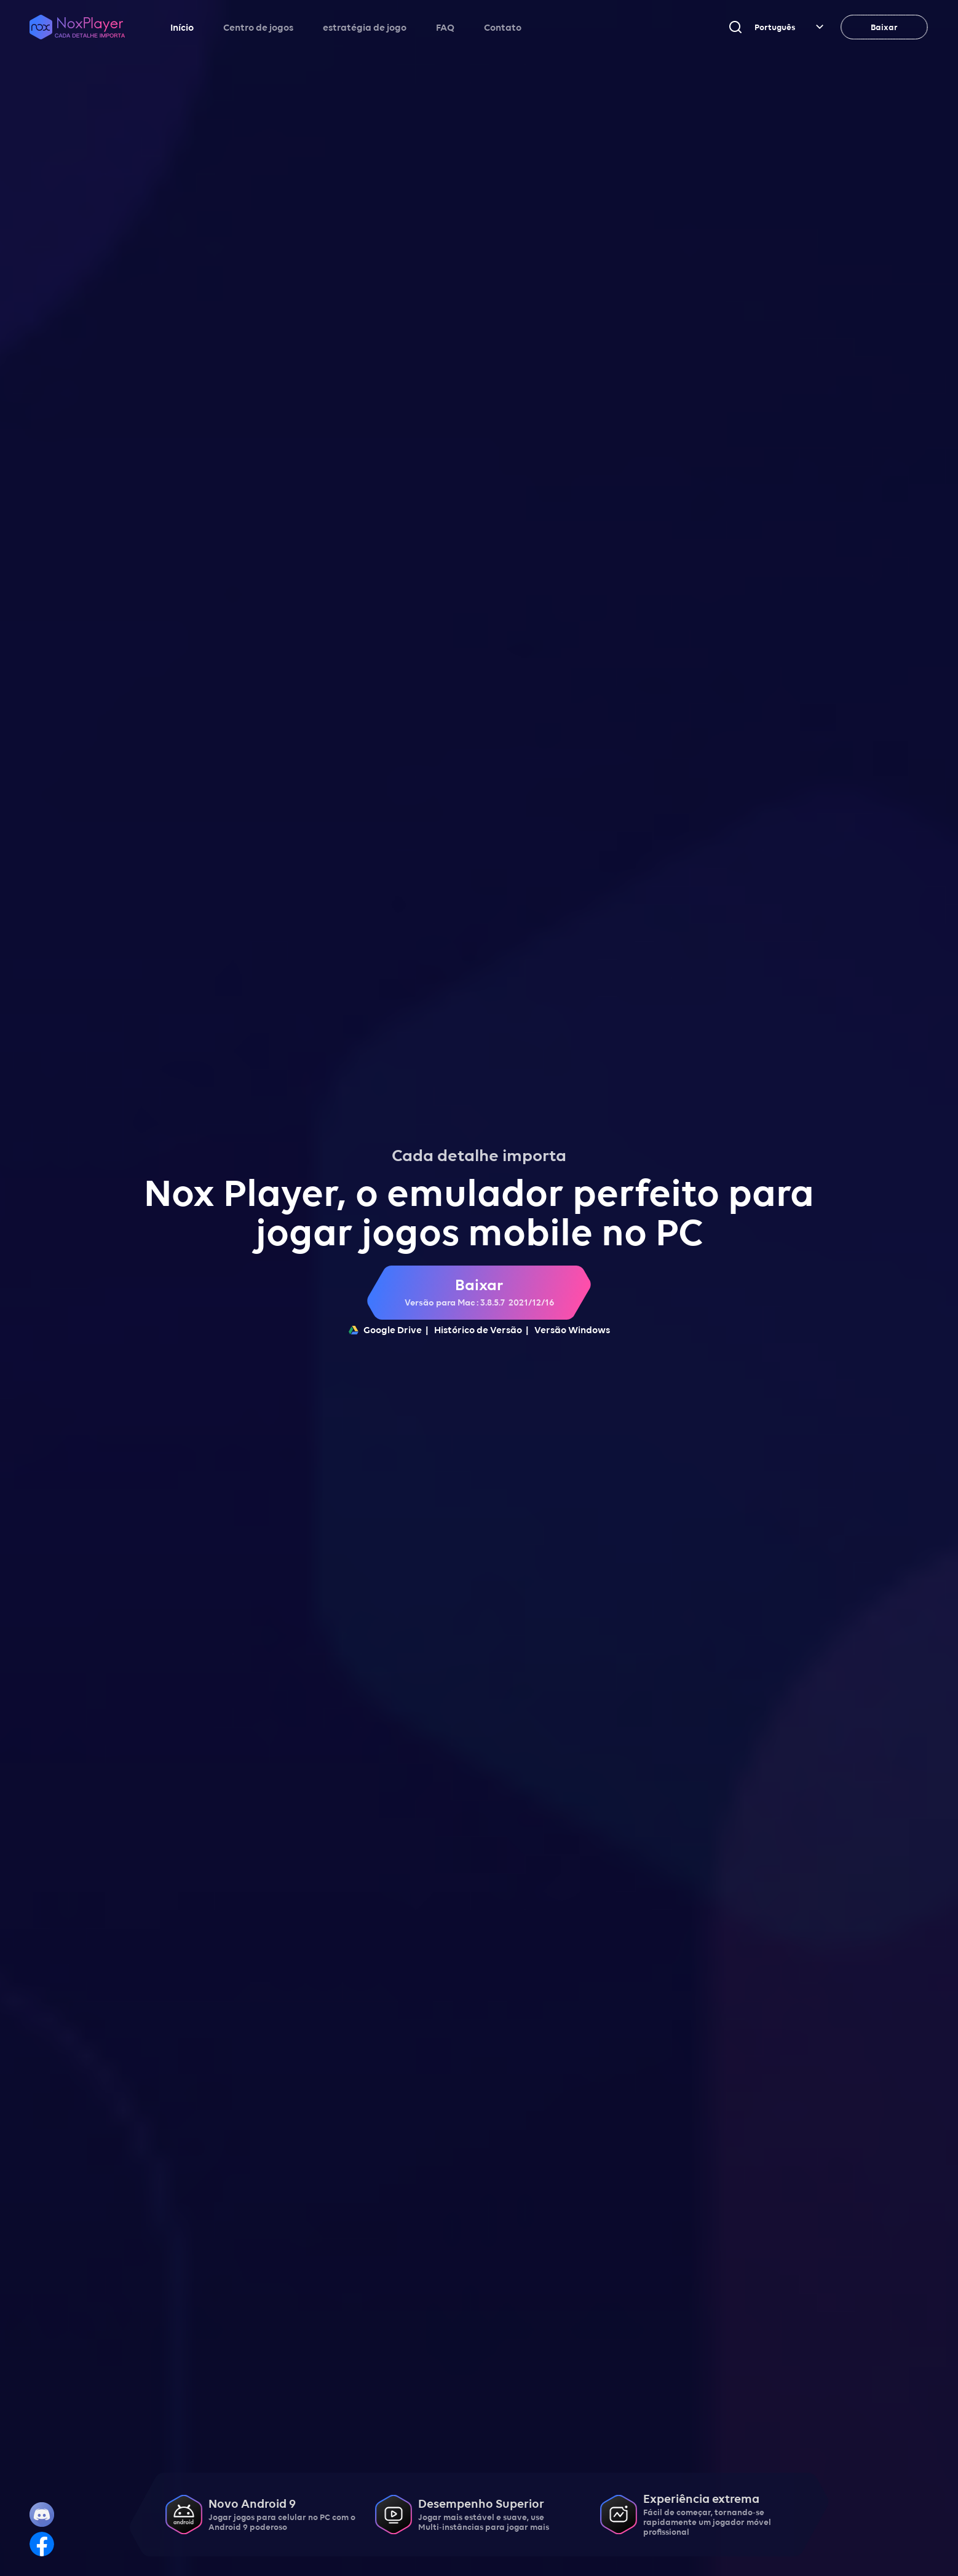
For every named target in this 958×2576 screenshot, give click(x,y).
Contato (502, 27)
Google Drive (385, 1329)
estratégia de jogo (364, 27)
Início (182, 27)
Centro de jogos (258, 27)
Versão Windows (572, 1329)
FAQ (445, 27)
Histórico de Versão (478, 1329)
